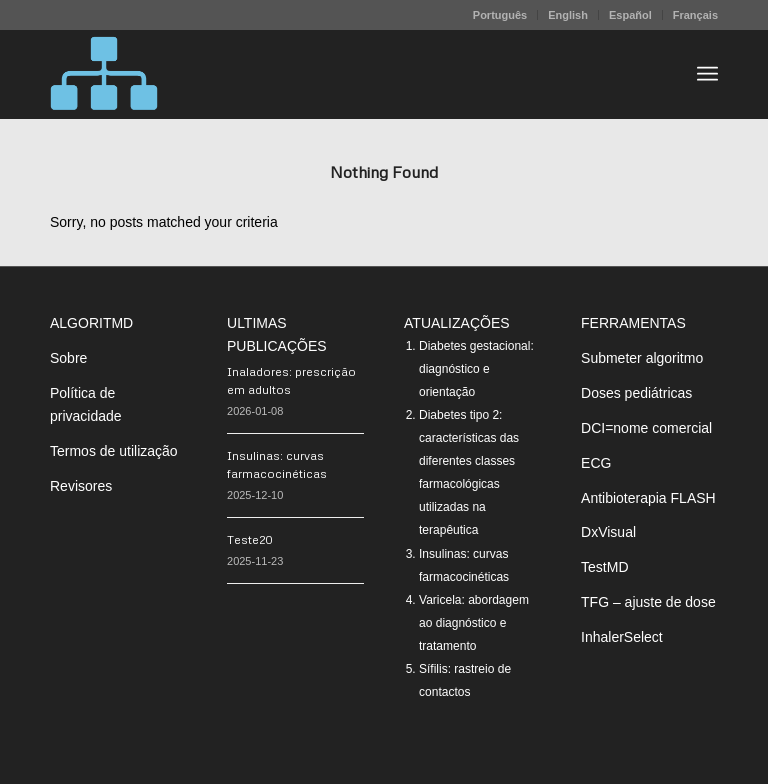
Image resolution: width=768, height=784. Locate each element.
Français (695, 15)
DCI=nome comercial (646, 428)
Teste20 (250, 539)
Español (630, 15)
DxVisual (608, 532)
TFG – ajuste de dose (648, 602)
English (568, 15)
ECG (596, 463)
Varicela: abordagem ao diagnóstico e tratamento (474, 623)
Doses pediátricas (636, 393)
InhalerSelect (622, 637)
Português (500, 15)
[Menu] (707, 74)
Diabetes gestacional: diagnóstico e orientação (476, 369)
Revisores (81, 486)
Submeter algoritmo (642, 358)
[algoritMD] (104, 74)
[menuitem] (500, 15)
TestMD (604, 567)
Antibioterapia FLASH (648, 498)
